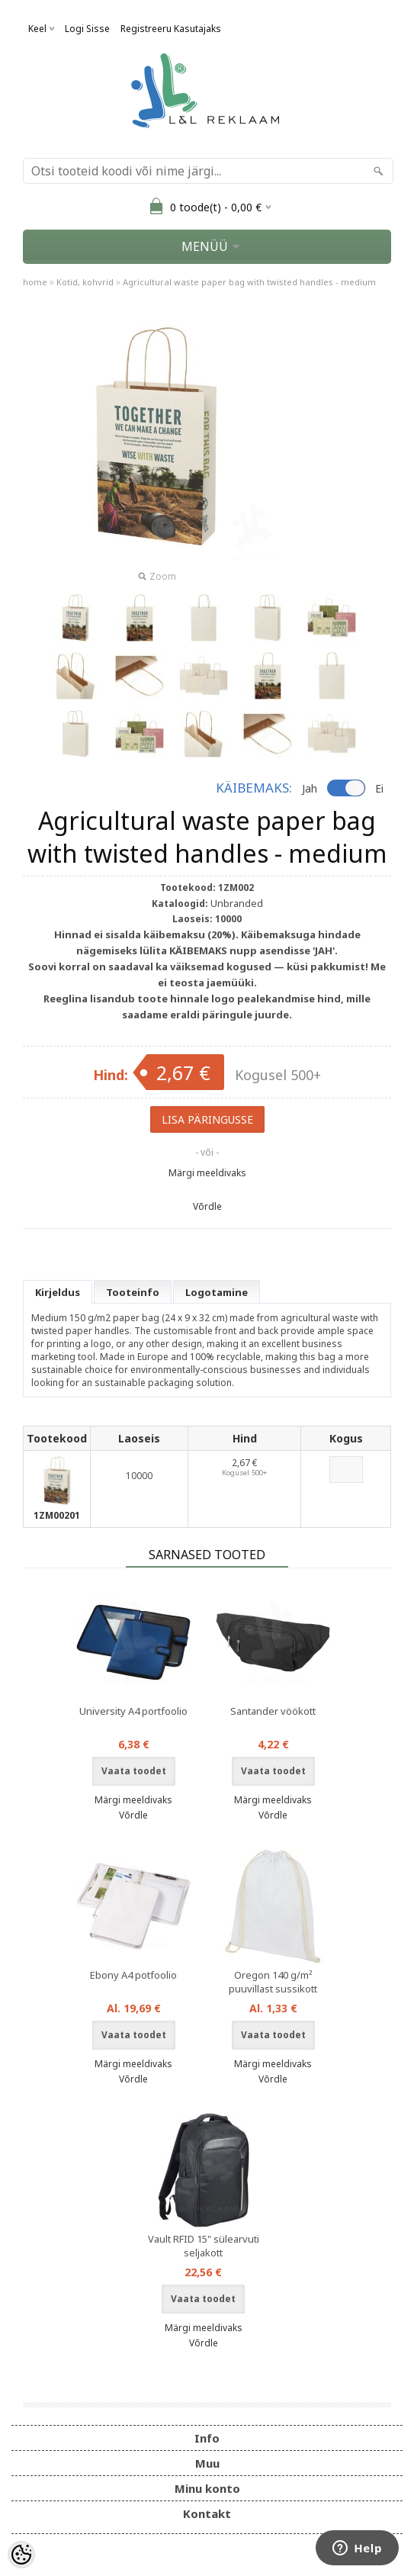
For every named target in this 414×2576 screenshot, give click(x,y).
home (35, 282)
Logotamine (216, 1292)
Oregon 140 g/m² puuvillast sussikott (273, 1982)
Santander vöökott (273, 1711)
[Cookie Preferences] (21, 2554)
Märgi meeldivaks (207, 1172)
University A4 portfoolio (133, 1711)
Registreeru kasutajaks (170, 28)
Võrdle (207, 1206)
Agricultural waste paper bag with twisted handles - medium (249, 282)
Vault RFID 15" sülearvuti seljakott (203, 2245)
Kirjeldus (57, 1292)
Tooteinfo (132, 1292)
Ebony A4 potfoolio (133, 1975)
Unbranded (236, 903)
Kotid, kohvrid (85, 282)
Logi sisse (87, 28)
